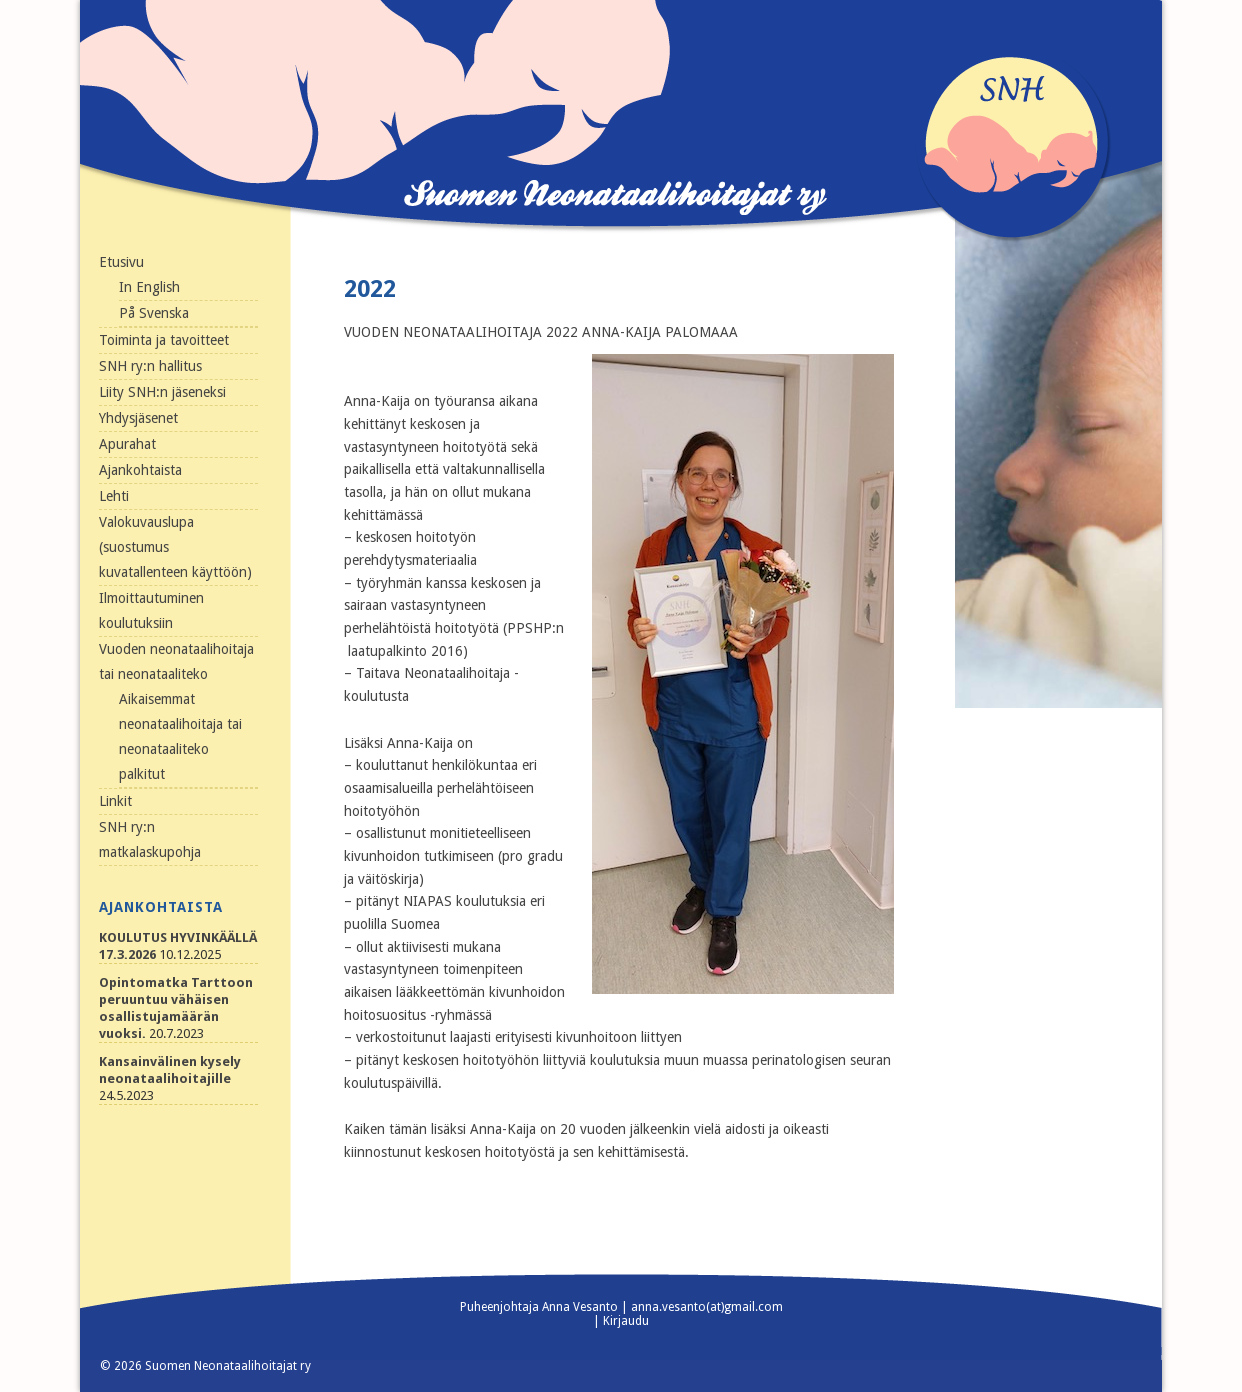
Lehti (114, 496)
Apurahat (127, 444)
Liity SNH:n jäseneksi (162, 392)
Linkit (115, 801)
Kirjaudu (626, 1321)
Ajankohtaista (140, 470)
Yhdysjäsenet (138, 418)
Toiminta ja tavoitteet (164, 340)
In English (149, 287)
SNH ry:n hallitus (150, 366)
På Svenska (154, 313)
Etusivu (121, 262)
